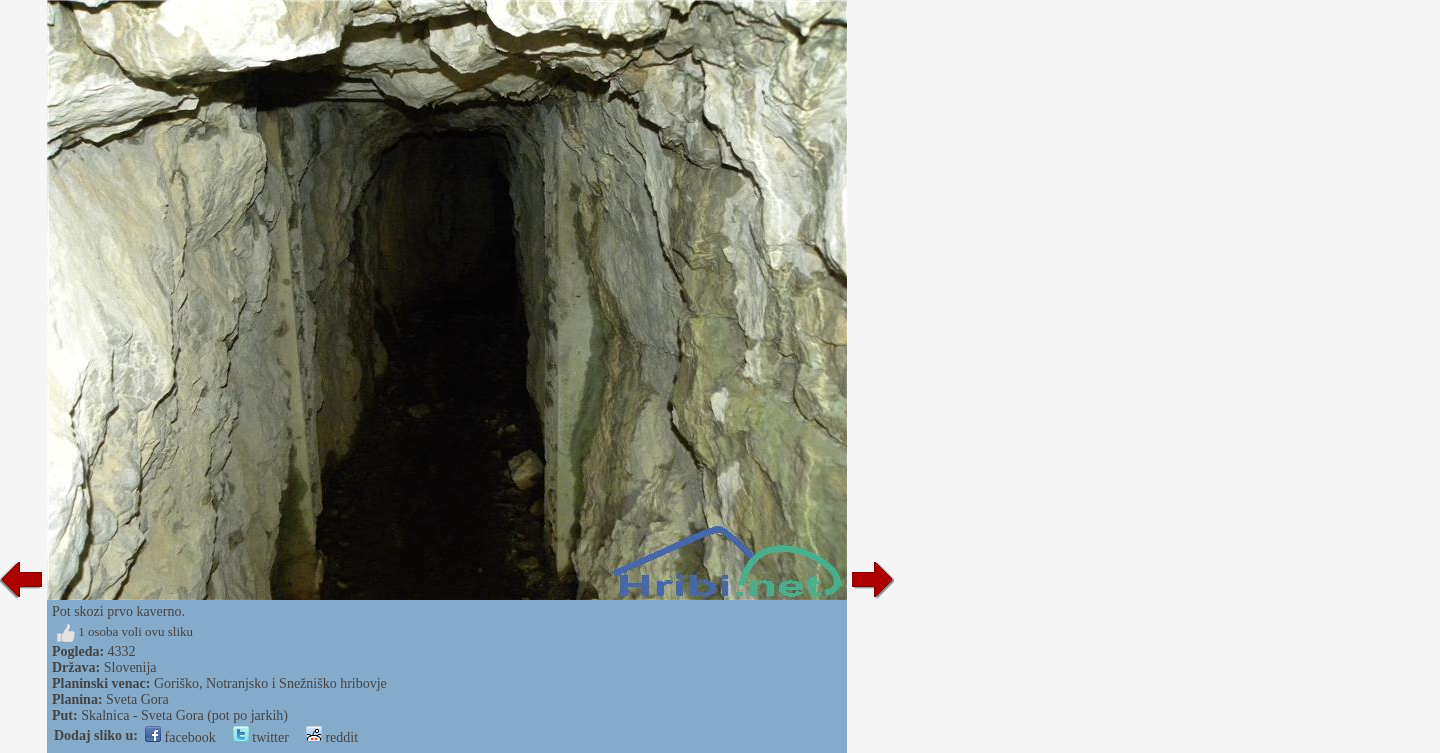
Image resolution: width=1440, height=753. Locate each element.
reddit (332, 737)
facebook (180, 737)
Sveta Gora (137, 699)
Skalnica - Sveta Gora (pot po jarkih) (184, 715)
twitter (261, 737)
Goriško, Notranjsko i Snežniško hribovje (270, 683)
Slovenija (130, 667)
